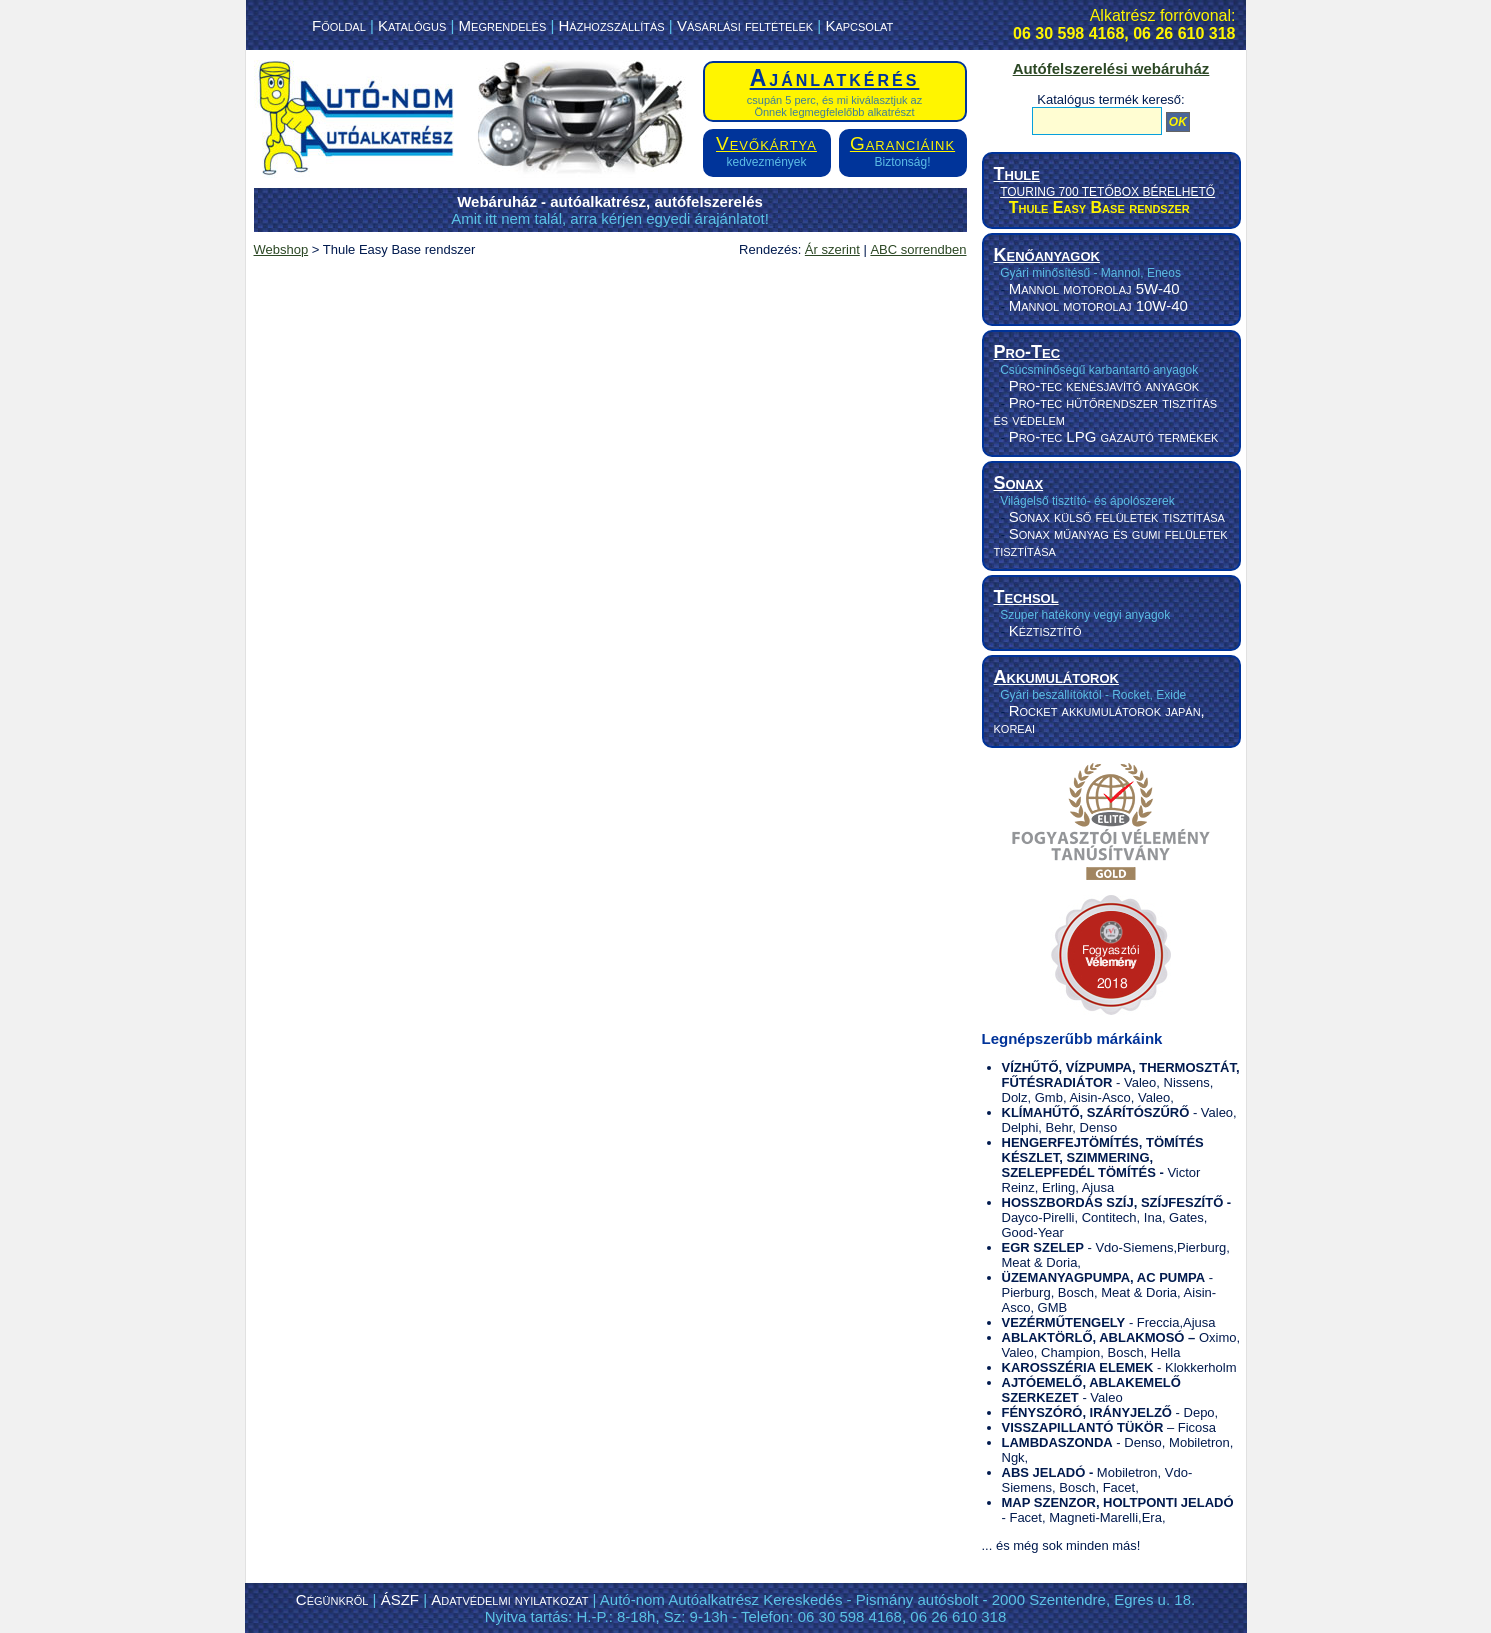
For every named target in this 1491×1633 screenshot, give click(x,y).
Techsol (1026, 597)
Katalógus (412, 25)
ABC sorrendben (918, 249)
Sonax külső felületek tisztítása (1117, 516)
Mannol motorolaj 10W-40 (1098, 305)
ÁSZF (400, 1599)
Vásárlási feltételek (745, 25)
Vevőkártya (766, 143)
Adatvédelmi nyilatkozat (509, 1599)
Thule (1017, 174)
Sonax (1019, 483)
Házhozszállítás (612, 25)
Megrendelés (503, 25)
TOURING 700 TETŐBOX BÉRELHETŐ (1107, 192)
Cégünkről (332, 1599)
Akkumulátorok (1056, 677)
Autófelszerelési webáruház (1111, 68)
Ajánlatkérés (835, 78)
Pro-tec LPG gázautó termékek (1114, 436)
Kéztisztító (1045, 630)
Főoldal (339, 25)
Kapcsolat (859, 25)
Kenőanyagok (1047, 255)
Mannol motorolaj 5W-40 (1094, 288)
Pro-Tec (1027, 352)
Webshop (281, 249)
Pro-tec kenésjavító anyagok (1104, 385)
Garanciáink (902, 143)
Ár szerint (832, 249)
